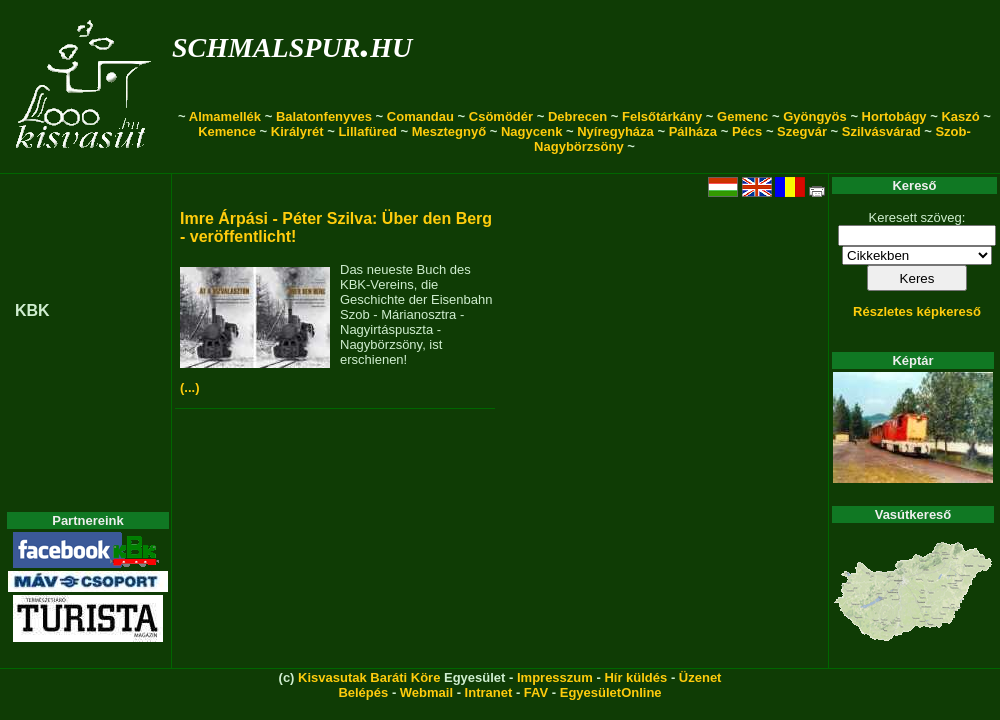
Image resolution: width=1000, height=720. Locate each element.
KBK (32, 310)
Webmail (426, 692)
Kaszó (960, 116)
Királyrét (297, 131)
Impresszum (555, 677)
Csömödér (501, 116)
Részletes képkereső (917, 311)
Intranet (489, 692)
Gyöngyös (815, 116)
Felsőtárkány (662, 116)
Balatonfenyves (324, 116)
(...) (190, 387)
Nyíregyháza (615, 131)
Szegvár (802, 131)
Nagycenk (531, 131)
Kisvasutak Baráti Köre (369, 677)
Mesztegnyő (449, 131)
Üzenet (700, 677)
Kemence (227, 131)
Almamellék (225, 116)
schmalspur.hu (292, 43)
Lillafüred (367, 131)
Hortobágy (894, 116)
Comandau (420, 116)
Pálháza (693, 131)
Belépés (363, 692)
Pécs (747, 131)
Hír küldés (635, 677)
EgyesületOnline (611, 692)
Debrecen (577, 116)
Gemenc (742, 116)
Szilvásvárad (881, 131)
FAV (536, 692)
